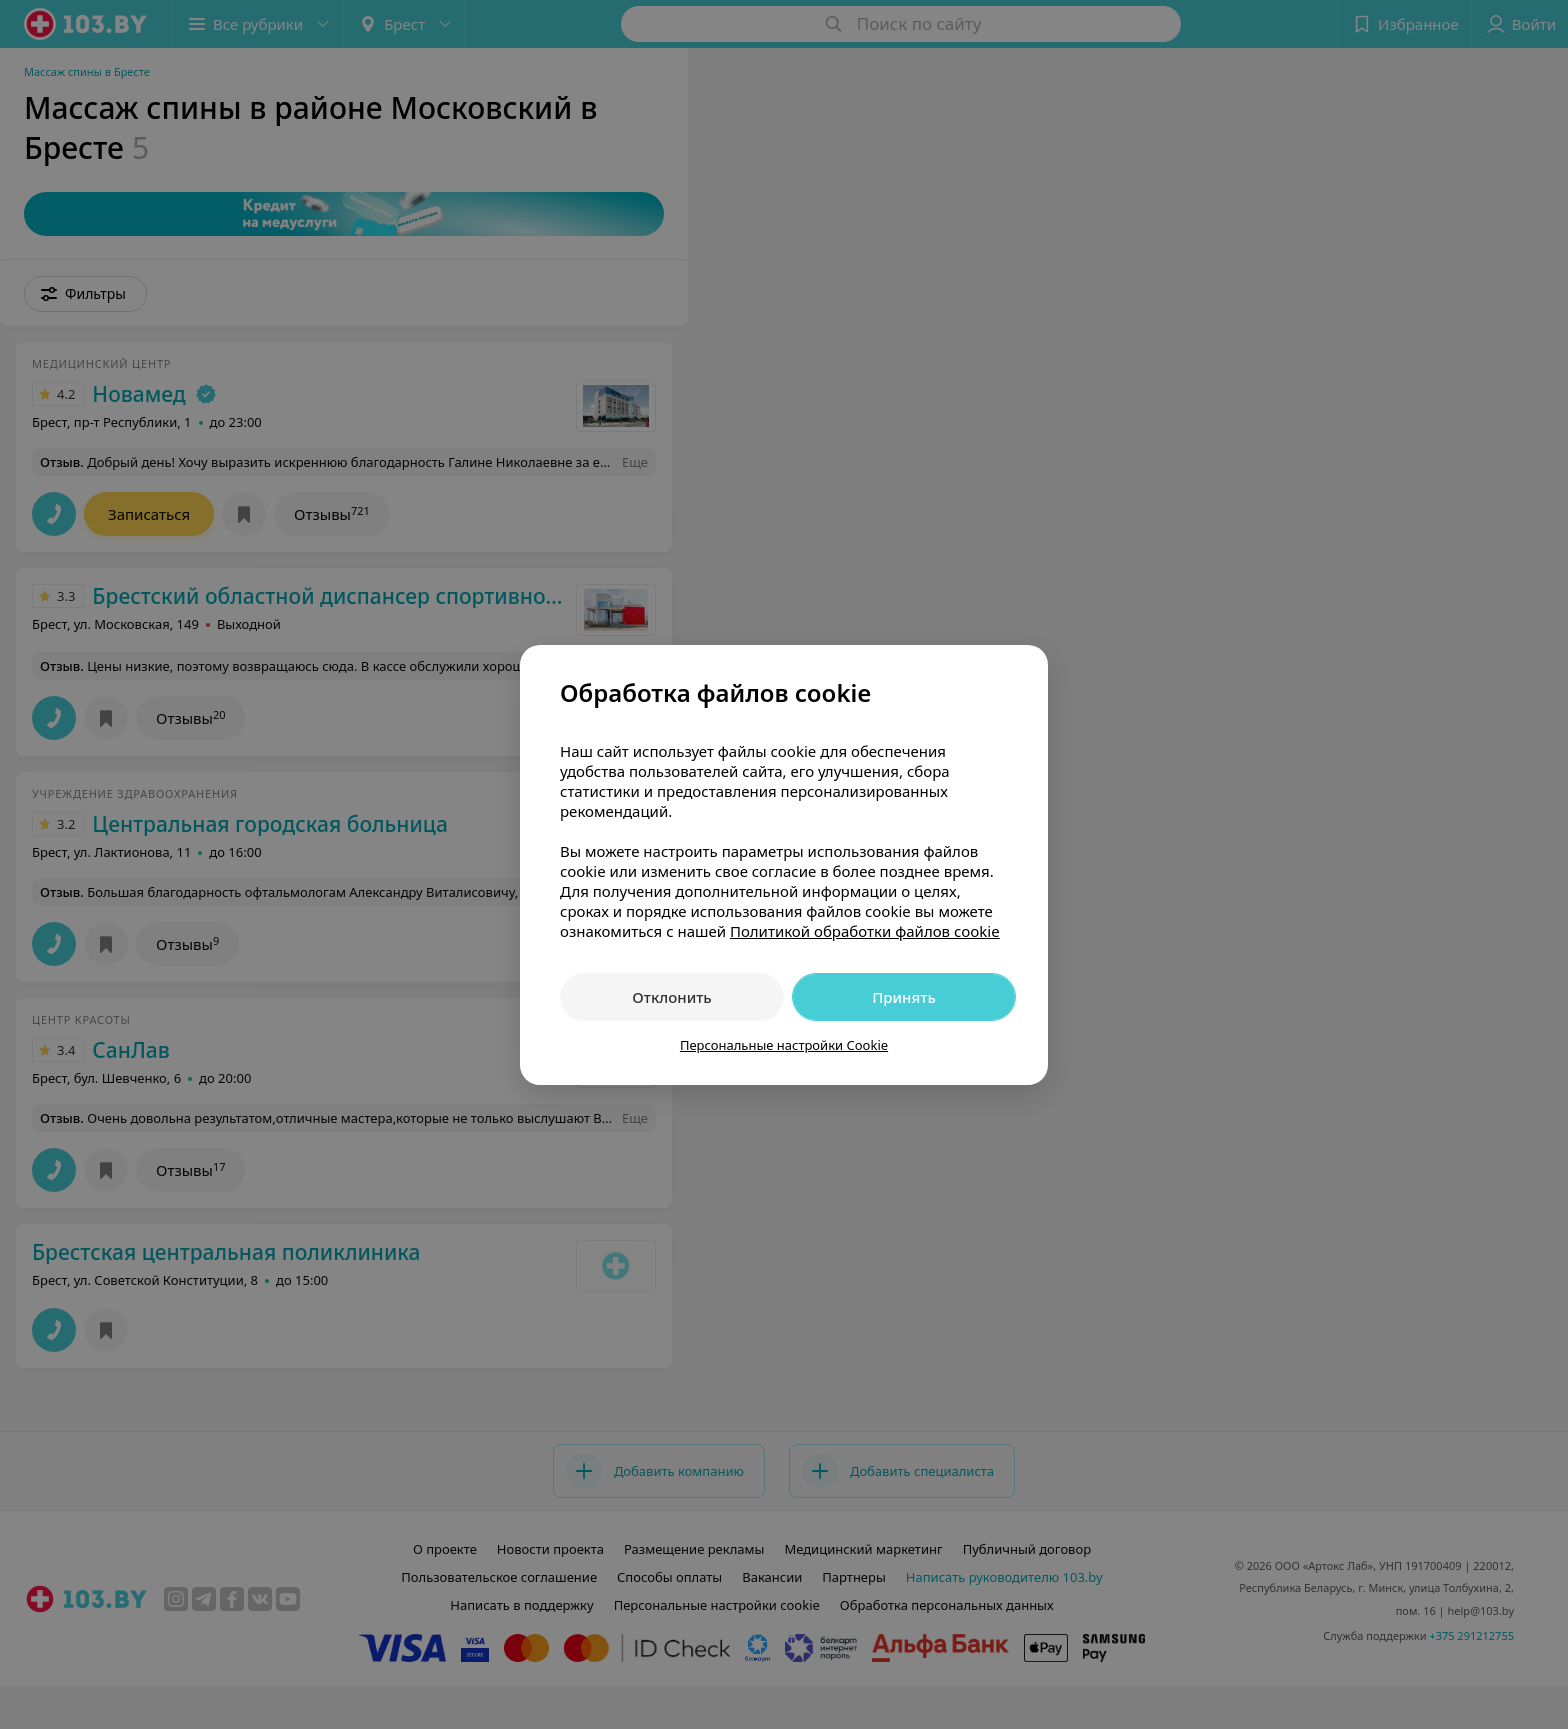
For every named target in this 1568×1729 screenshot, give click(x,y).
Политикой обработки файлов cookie (865, 931)
